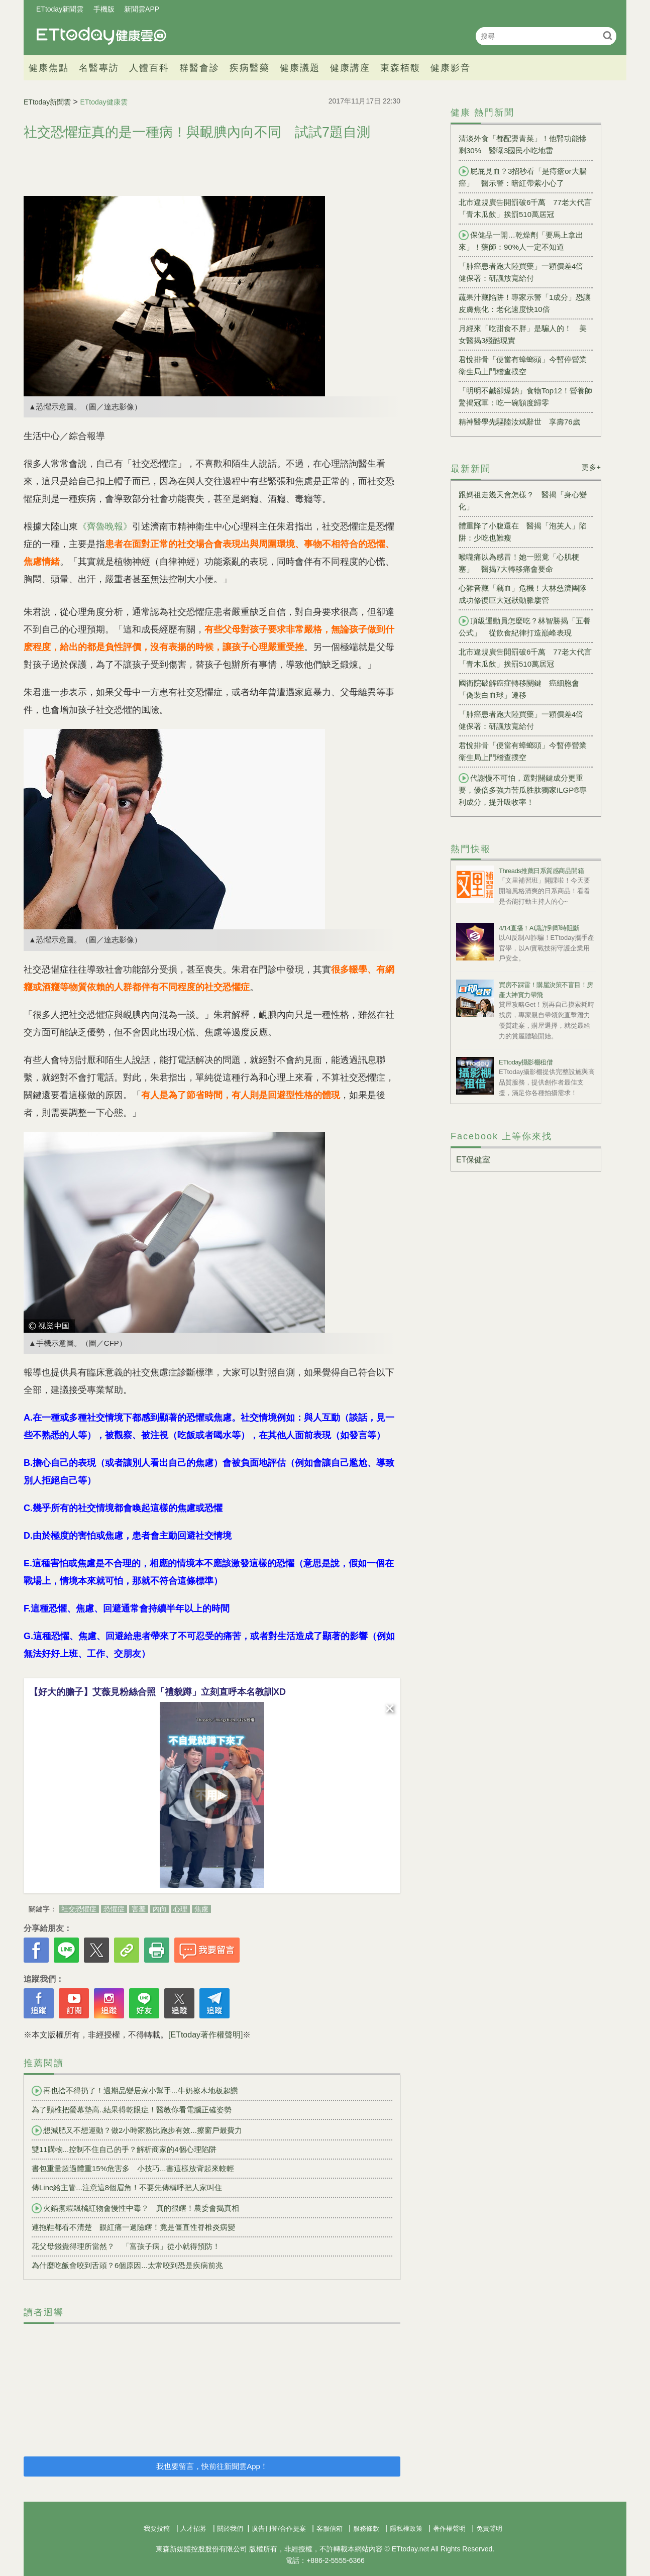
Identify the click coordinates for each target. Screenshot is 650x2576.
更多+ (591, 467)
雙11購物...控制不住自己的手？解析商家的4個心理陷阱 (124, 2149)
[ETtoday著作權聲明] (205, 2034)
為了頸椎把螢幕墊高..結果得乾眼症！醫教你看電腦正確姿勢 (132, 2109)
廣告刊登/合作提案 (279, 2528)
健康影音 (450, 68)
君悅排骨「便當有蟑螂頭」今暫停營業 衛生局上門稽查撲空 (526, 365)
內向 (160, 1909)
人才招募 (193, 2528)
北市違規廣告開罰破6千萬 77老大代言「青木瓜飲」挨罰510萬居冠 (525, 208)
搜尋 (607, 35)
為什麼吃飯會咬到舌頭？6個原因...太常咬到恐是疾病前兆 (127, 2265)
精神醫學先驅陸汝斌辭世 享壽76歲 (519, 421)
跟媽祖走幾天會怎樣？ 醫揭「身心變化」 (523, 500)
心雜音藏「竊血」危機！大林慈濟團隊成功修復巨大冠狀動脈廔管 (523, 594)
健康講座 (350, 68)
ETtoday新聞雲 (59, 9)
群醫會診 (199, 68)
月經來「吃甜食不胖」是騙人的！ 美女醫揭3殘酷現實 (523, 334)
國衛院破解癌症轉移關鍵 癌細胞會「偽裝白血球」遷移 (519, 689)
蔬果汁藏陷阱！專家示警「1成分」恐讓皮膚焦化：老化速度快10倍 (525, 303)
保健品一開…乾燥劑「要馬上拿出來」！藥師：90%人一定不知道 (521, 240)
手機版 (104, 9)
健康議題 (300, 68)
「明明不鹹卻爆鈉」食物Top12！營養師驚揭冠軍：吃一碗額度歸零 (525, 396)
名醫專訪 (99, 68)
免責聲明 (489, 2528)
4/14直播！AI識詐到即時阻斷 (539, 928)
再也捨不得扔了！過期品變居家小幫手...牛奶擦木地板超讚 (135, 2091)
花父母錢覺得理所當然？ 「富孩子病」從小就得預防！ (126, 2246)
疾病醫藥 (250, 68)
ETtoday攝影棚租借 (526, 1062)
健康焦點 (49, 68)
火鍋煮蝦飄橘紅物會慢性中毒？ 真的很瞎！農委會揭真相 (135, 2208)
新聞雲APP (141, 9)
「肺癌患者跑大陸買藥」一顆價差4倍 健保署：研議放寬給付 (525, 272)
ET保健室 (473, 1159)
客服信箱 (329, 2528)
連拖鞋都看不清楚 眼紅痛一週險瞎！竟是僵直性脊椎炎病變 (133, 2227)
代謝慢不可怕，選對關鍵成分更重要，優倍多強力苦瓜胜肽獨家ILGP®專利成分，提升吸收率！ (523, 789)
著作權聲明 (449, 2528)
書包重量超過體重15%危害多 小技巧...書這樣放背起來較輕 (133, 2168)
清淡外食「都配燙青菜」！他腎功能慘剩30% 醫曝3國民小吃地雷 (523, 144)
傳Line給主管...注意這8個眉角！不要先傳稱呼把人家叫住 (127, 2187)
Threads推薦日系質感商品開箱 (541, 871)
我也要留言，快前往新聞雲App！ (212, 2466)
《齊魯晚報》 (105, 526)
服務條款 (366, 2528)
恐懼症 (114, 1909)
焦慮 (201, 1909)
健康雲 (101, 36)
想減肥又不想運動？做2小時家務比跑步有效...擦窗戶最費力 (137, 2130)
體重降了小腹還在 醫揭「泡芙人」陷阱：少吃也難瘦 (523, 531)
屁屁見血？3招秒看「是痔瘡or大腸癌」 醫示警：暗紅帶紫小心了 (523, 176)
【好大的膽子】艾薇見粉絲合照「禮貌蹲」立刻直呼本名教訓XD (157, 1692)
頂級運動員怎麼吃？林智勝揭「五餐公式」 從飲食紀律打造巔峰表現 (525, 626)
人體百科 (149, 68)
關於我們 (230, 2528)
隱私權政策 (406, 2528)
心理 (180, 1909)
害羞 (139, 1909)
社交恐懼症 (78, 1909)
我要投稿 (157, 2528)
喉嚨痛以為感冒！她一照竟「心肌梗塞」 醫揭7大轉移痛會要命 (519, 563)
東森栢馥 (400, 68)
